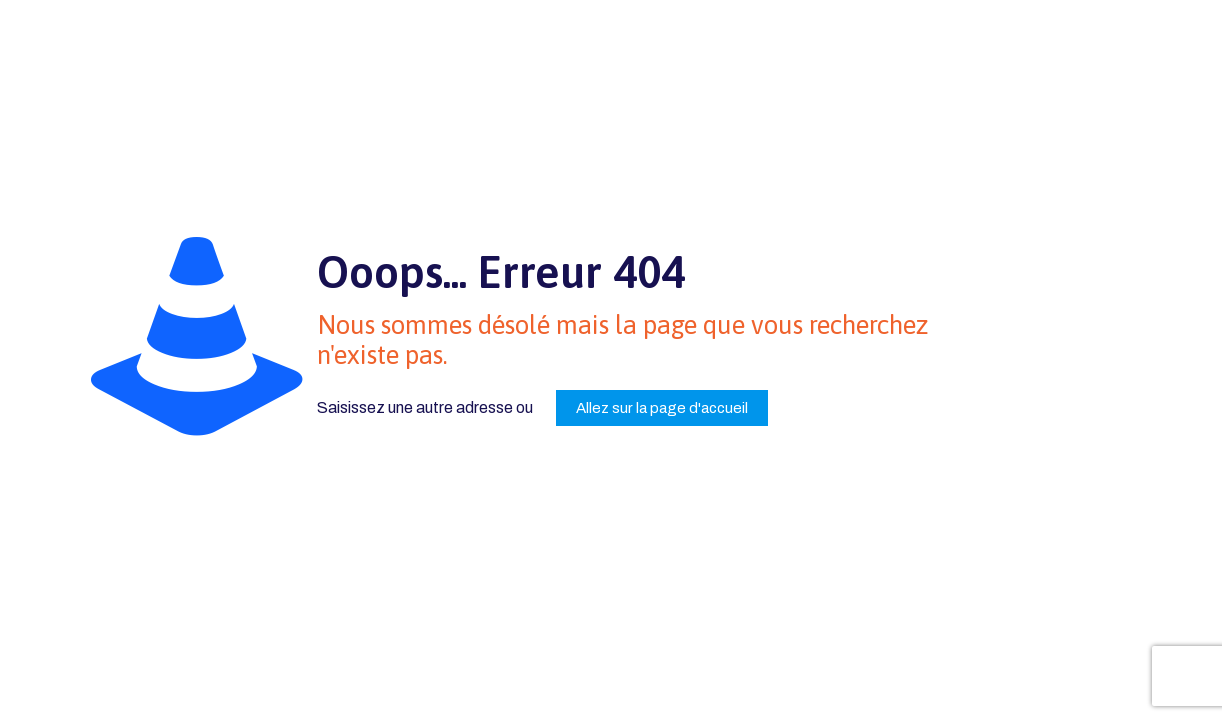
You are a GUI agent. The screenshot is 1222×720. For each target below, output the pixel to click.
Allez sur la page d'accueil (662, 408)
